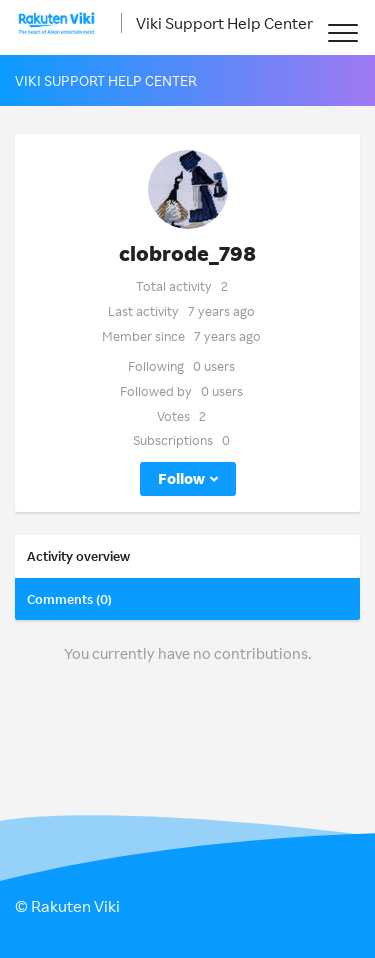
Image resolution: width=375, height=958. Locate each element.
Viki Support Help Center (224, 23)
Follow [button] (181, 478)
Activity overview (78, 556)
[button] (342, 32)
